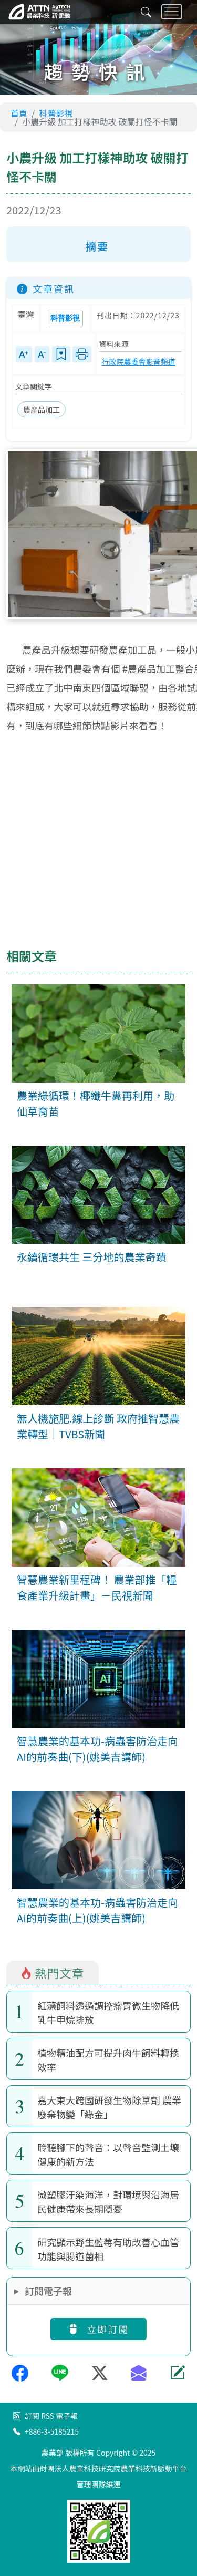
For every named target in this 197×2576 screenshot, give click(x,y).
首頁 (19, 113)
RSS (47, 2415)
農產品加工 (41, 409)
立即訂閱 (98, 2328)
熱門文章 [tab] (52, 1972)
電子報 (67, 2415)
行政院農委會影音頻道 (138, 361)
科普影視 (55, 113)
